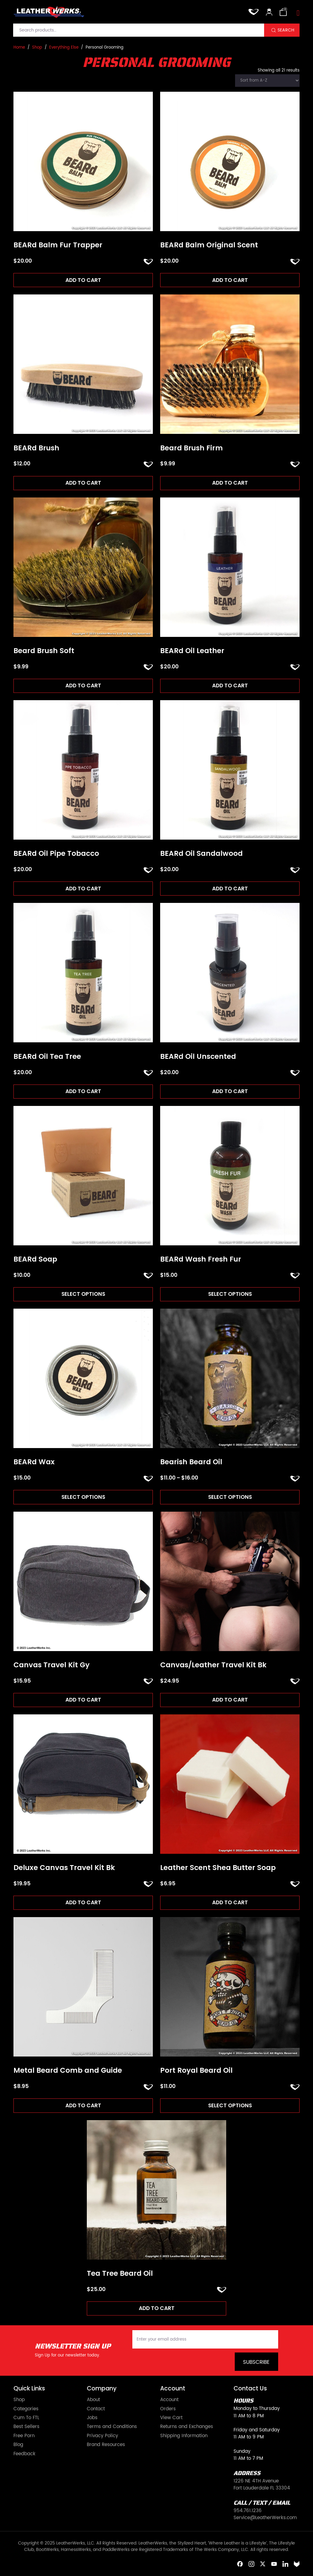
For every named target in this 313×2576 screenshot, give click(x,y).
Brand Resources (106, 2445)
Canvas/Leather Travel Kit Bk (213, 1665)
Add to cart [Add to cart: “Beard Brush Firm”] (230, 482)
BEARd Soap (35, 1260)
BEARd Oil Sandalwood (201, 854)
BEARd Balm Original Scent (209, 245)
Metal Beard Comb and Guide (67, 2071)
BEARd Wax (34, 1462)
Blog (18, 2445)
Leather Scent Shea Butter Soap (218, 1869)
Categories (26, 2409)
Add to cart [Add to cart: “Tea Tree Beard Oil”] (157, 2309)
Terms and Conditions (112, 2427)
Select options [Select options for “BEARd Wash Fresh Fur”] (230, 1294)
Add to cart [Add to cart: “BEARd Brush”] (83, 482)
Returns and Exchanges (186, 2427)
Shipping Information (184, 2436)
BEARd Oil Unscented (198, 1057)
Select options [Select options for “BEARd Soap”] (83, 1294)
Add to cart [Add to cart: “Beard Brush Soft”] (83, 685)
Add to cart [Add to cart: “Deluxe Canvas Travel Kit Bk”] (83, 1903)
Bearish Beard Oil (191, 1462)
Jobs (92, 2419)
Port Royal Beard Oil (196, 2071)
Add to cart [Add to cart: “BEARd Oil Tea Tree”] (83, 1091)
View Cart (171, 2419)
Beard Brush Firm (191, 448)
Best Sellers (26, 2427)
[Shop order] (267, 80)
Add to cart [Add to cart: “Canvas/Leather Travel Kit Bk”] (230, 1700)
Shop (37, 47)
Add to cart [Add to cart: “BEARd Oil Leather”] (230, 685)
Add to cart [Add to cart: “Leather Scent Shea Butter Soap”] (230, 1903)
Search (286, 30)
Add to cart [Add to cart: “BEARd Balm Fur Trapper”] (83, 280)
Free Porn (24, 2436)
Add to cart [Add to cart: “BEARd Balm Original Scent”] (230, 280)
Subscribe (256, 2363)
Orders (168, 2409)
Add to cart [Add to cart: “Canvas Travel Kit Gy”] (83, 1700)
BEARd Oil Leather (192, 651)
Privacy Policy (102, 2436)
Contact (96, 2409)
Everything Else (64, 47)
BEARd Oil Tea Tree (47, 1057)
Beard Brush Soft (43, 651)
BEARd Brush (36, 448)
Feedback (24, 2454)
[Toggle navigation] (298, 13)
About (93, 2400)
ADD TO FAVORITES (148, 261)
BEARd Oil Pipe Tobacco (56, 854)
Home (19, 47)
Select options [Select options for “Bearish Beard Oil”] (230, 1497)
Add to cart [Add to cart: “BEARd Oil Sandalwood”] (230, 889)
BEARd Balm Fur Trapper (57, 245)
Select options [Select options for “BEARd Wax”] (83, 1497)
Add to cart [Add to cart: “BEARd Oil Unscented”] (230, 1091)
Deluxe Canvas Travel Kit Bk (64, 1869)
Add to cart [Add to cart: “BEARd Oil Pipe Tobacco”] (83, 889)
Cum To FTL (26, 2419)
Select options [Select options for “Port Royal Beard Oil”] (230, 2106)
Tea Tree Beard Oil (120, 2274)
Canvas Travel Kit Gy (51, 1665)
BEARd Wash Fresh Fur (200, 1260)
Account (169, 2400)
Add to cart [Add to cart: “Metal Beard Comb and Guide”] (83, 2106)
